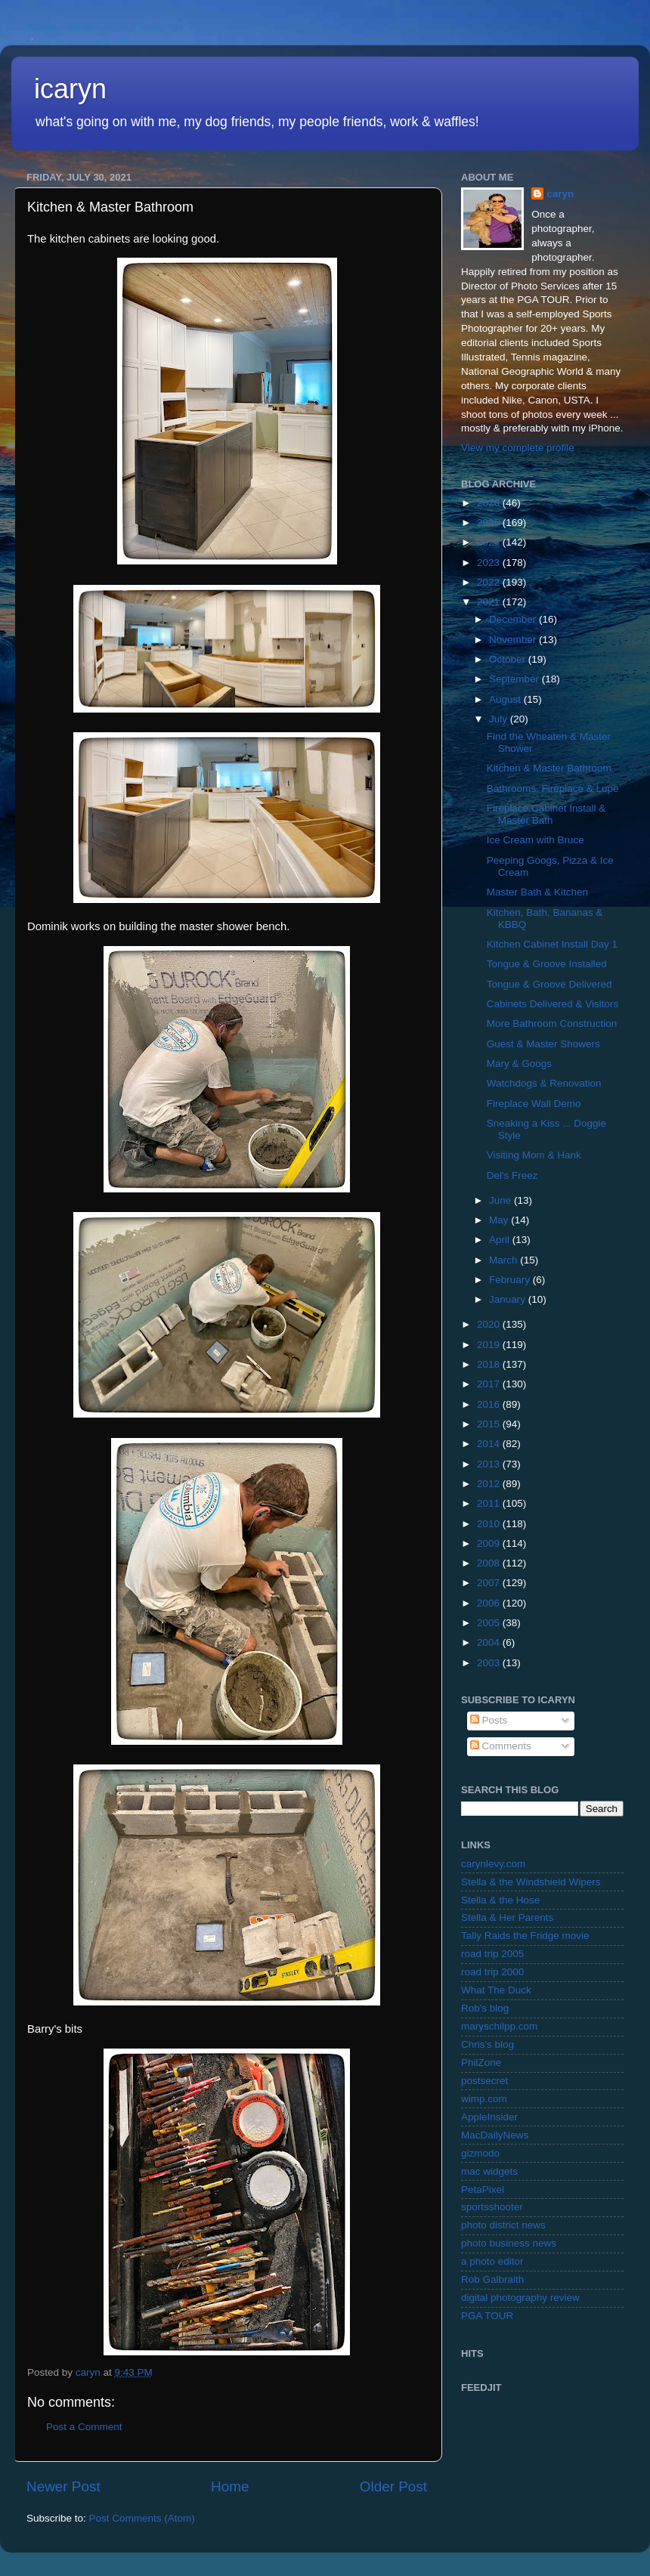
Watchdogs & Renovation (544, 1083)
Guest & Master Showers (543, 1044)
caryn (560, 193)
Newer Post (63, 2486)
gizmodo (480, 2153)
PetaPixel (482, 2189)
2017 (490, 1384)
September (515, 679)
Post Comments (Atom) (142, 2518)
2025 (490, 522)
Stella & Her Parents (507, 1917)
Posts (489, 1720)
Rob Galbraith (492, 2279)
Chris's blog (487, 2044)
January (508, 1299)
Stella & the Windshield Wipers (531, 1882)
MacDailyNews (494, 2135)
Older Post (393, 2486)
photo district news (503, 2225)
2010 (490, 1523)
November (514, 639)
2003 (490, 1662)
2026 (490, 503)
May (500, 1220)
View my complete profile (517, 447)
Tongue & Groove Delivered (549, 984)
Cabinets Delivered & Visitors (553, 1004)
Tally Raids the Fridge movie (525, 1935)
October (508, 659)
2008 (490, 1563)
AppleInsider (489, 2117)
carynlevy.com (493, 1863)
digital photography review (520, 2297)
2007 (490, 1582)
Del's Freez (512, 1175)
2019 (490, 1344)
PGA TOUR (487, 2315)
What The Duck (496, 1990)
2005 (490, 1622)
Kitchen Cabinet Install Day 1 (552, 944)
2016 (490, 1404)
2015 (490, 1424)
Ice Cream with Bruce (535, 840)
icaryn (70, 88)
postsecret (484, 2080)
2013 (490, 1464)
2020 (490, 1324)
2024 (490, 542)
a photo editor (492, 2261)
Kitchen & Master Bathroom (549, 768)
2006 (490, 1603)
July (499, 719)
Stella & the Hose (500, 1900)
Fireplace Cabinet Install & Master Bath (546, 814)
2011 (490, 1503)
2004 (490, 1642)
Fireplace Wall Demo (534, 1103)
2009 (490, 1543)
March (504, 1260)
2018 (490, 1364)
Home (230, 2486)
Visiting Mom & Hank (534, 1155)
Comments (500, 1746)
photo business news (508, 2243)
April (500, 1239)
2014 (490, 1443)
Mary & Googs (519, 1063)
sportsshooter (492, 2207)
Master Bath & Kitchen (537, 892)
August (506, 699)
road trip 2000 (492, 1972)
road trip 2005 (492, 1953)
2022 (490, 582)
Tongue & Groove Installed (547, 963)
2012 (490, 1483)
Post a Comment (84, 2426)
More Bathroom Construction (552, 1023)
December (514, 619)
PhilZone (481, 2062)
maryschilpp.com (499, 2026)
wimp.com (484, 2098)
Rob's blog (485, 2008)
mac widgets (489, 2171)
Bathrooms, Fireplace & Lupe (553, 788)
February (511, 1279)
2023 (490, 562)
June (501, 1200)
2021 (490, 602)
